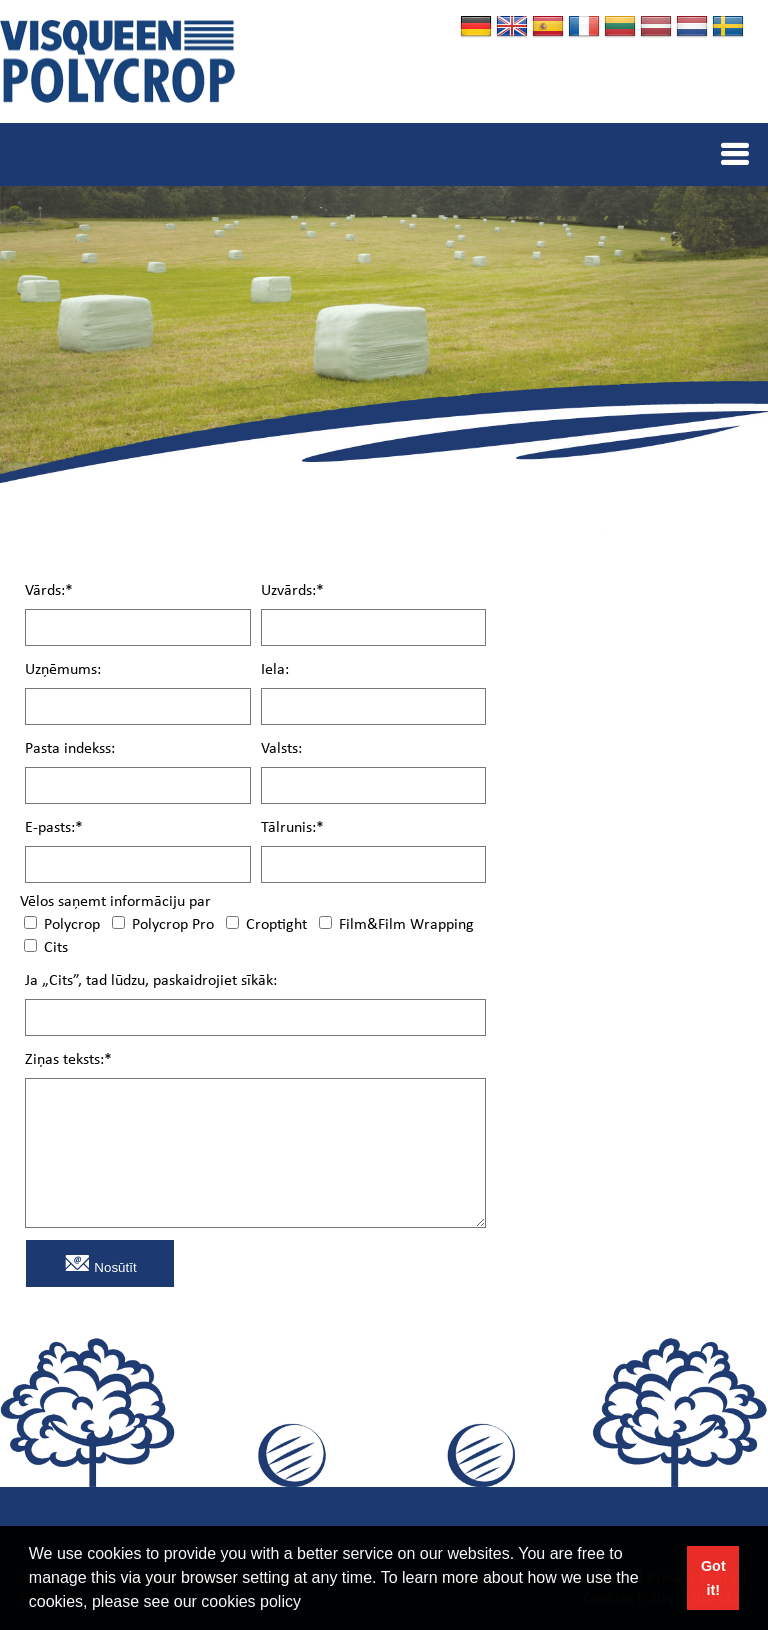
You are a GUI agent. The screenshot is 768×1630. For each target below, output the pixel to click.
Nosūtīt (100, 1262)
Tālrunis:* (292, 828)
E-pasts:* (54, 828)
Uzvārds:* (292, 591)
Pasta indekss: (70, 749)
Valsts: (281, 749)
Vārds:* (49, 591)
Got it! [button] (713, 1578)
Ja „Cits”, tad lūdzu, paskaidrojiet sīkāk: (151, 981)
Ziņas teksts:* (68, 1060)
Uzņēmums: (63, 670)
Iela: (275, 670)
